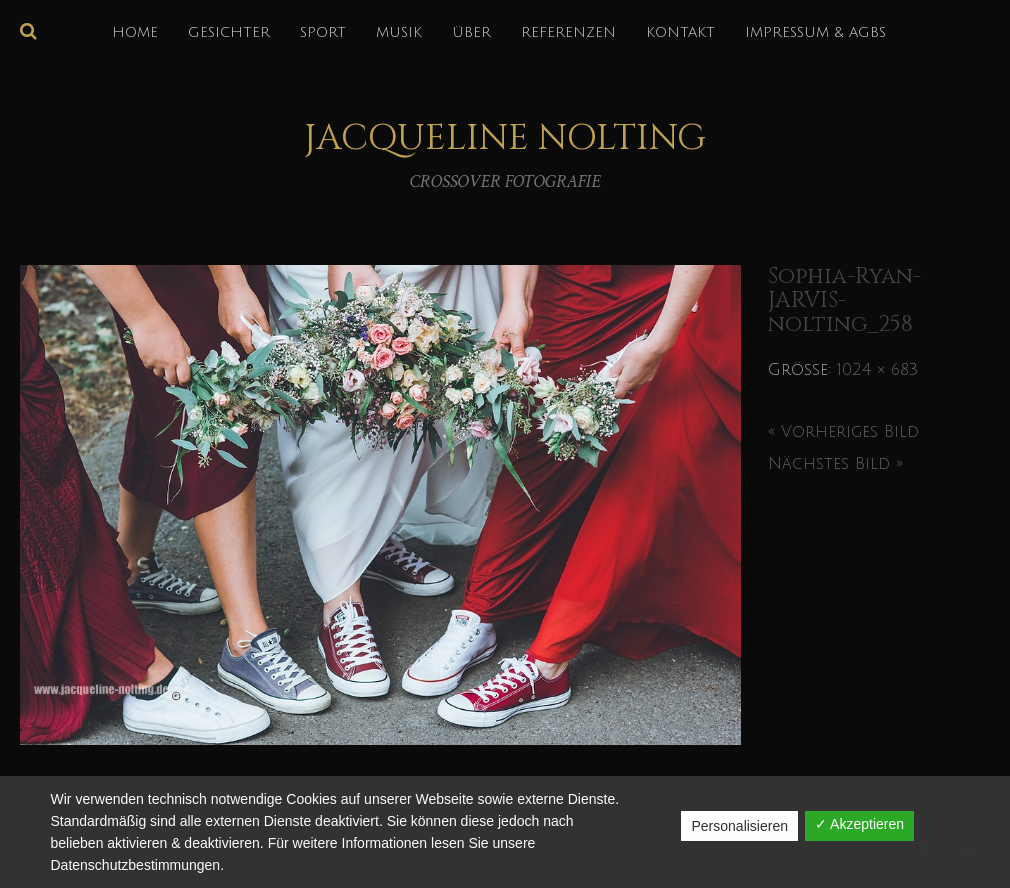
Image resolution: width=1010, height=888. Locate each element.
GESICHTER (229, 32)
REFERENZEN (568, 32)
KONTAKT (680, 32)
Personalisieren (739, 826)
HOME (135, 32)
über (471, 32)
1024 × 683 (877, 370)
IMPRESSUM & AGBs (815, 32)
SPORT (323, 32)
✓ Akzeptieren (859, 824)
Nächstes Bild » (835, 464)
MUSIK (399, 32)
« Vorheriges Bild (843, 432)
